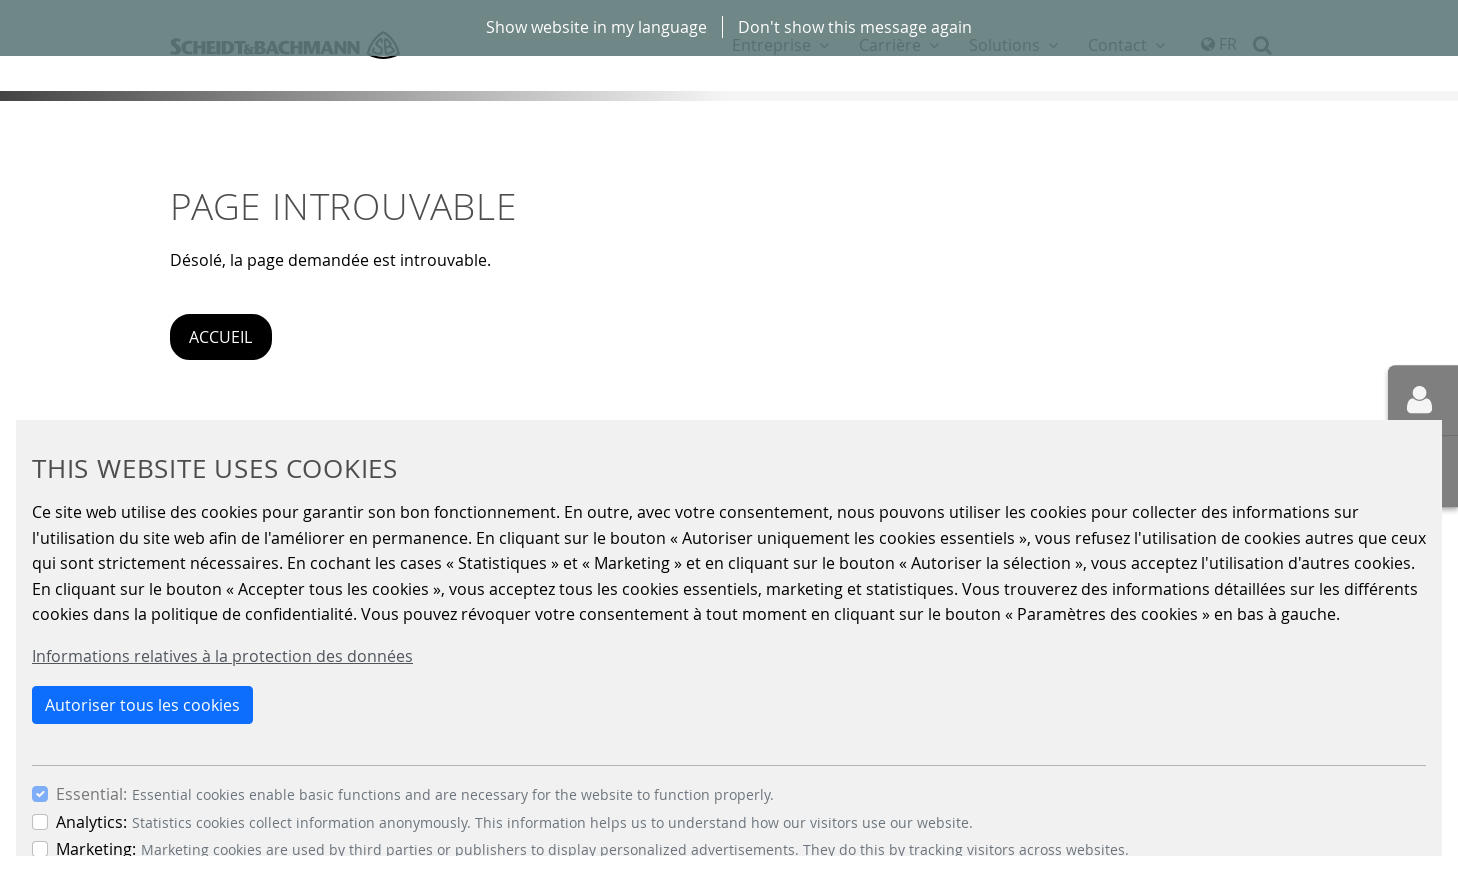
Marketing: (96, 849)
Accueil (220, 337)
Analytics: (91, 822)
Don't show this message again (855, 27)
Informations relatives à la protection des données (222, 656)
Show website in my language (596, 27)
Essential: (91, 794)
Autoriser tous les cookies (142, 705)
